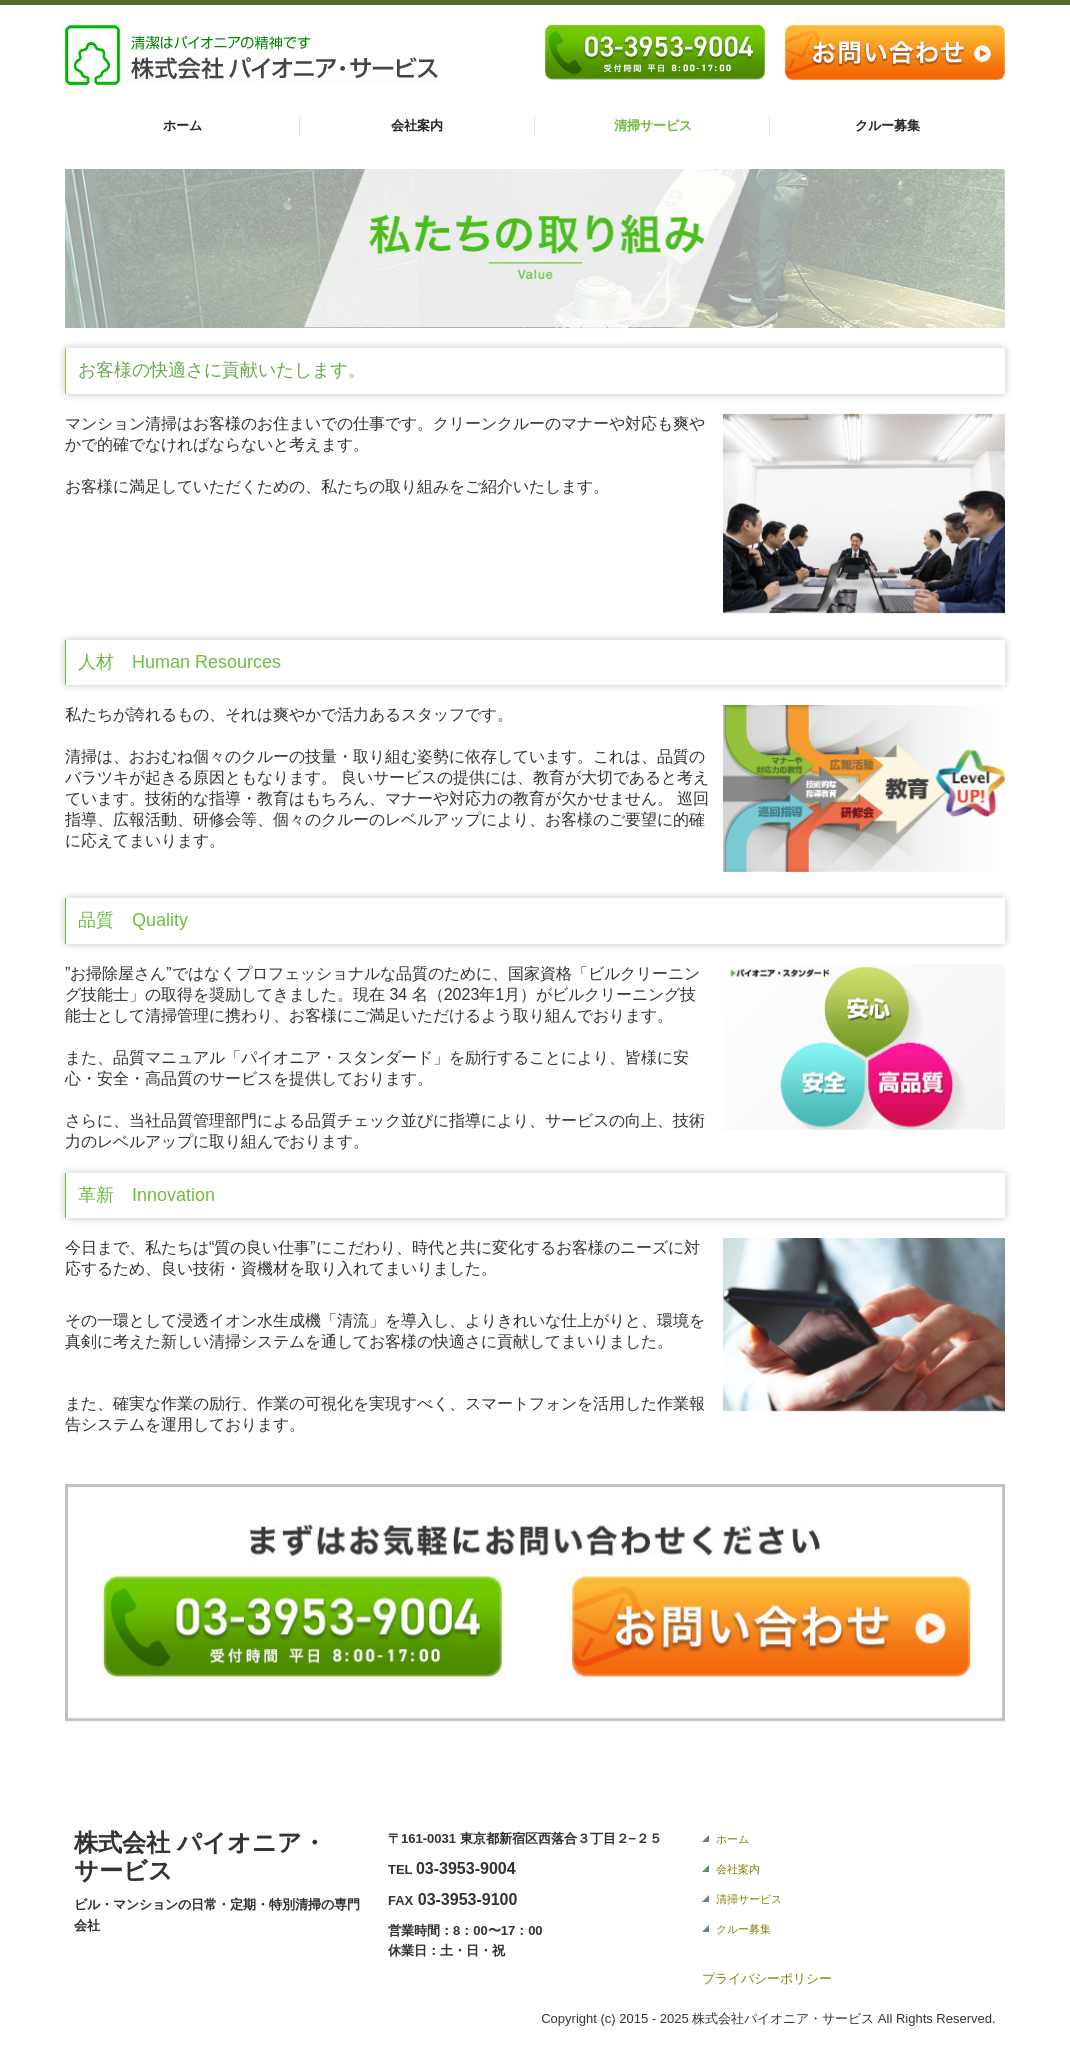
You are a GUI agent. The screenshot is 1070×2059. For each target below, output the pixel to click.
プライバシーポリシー (767, 1978)
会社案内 (417, 125)
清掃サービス (653, 125)
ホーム (182, 125)
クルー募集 (887, 125)
